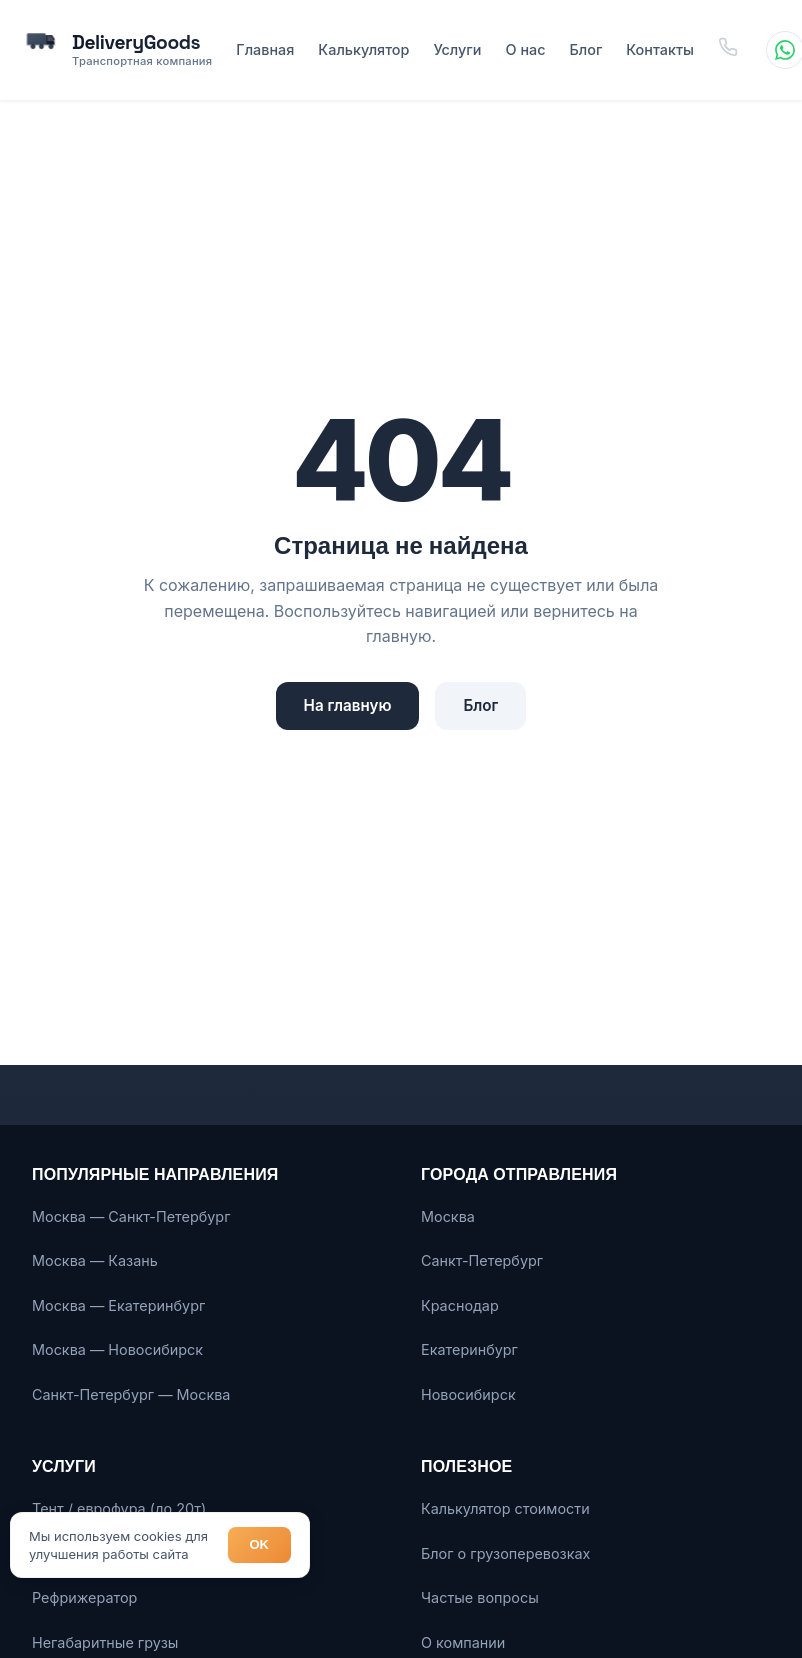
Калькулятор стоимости (505, 1508)
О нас (526, 49)
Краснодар (460, 1305)
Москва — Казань (95, 1260)
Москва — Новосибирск (117, 1349)
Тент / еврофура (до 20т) (119, 1508)
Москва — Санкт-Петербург (131, 1216)
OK (260, 1544)
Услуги (457, 49)
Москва (448, 1216)
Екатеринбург (469, 1349)
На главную (348, 705)
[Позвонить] (728, 49)
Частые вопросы (480, 1597)
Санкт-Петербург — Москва (131, 1394)
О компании (463, 1642)
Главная (265, 49)
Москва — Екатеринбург (118, 1305)
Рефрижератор (84, 1597)
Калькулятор (363, 49)
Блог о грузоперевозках (505, 1553)
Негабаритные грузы (105, 1642)
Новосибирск (468, 1394)
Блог (585, 49)
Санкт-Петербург (482, 1260)
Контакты (660, 49)
